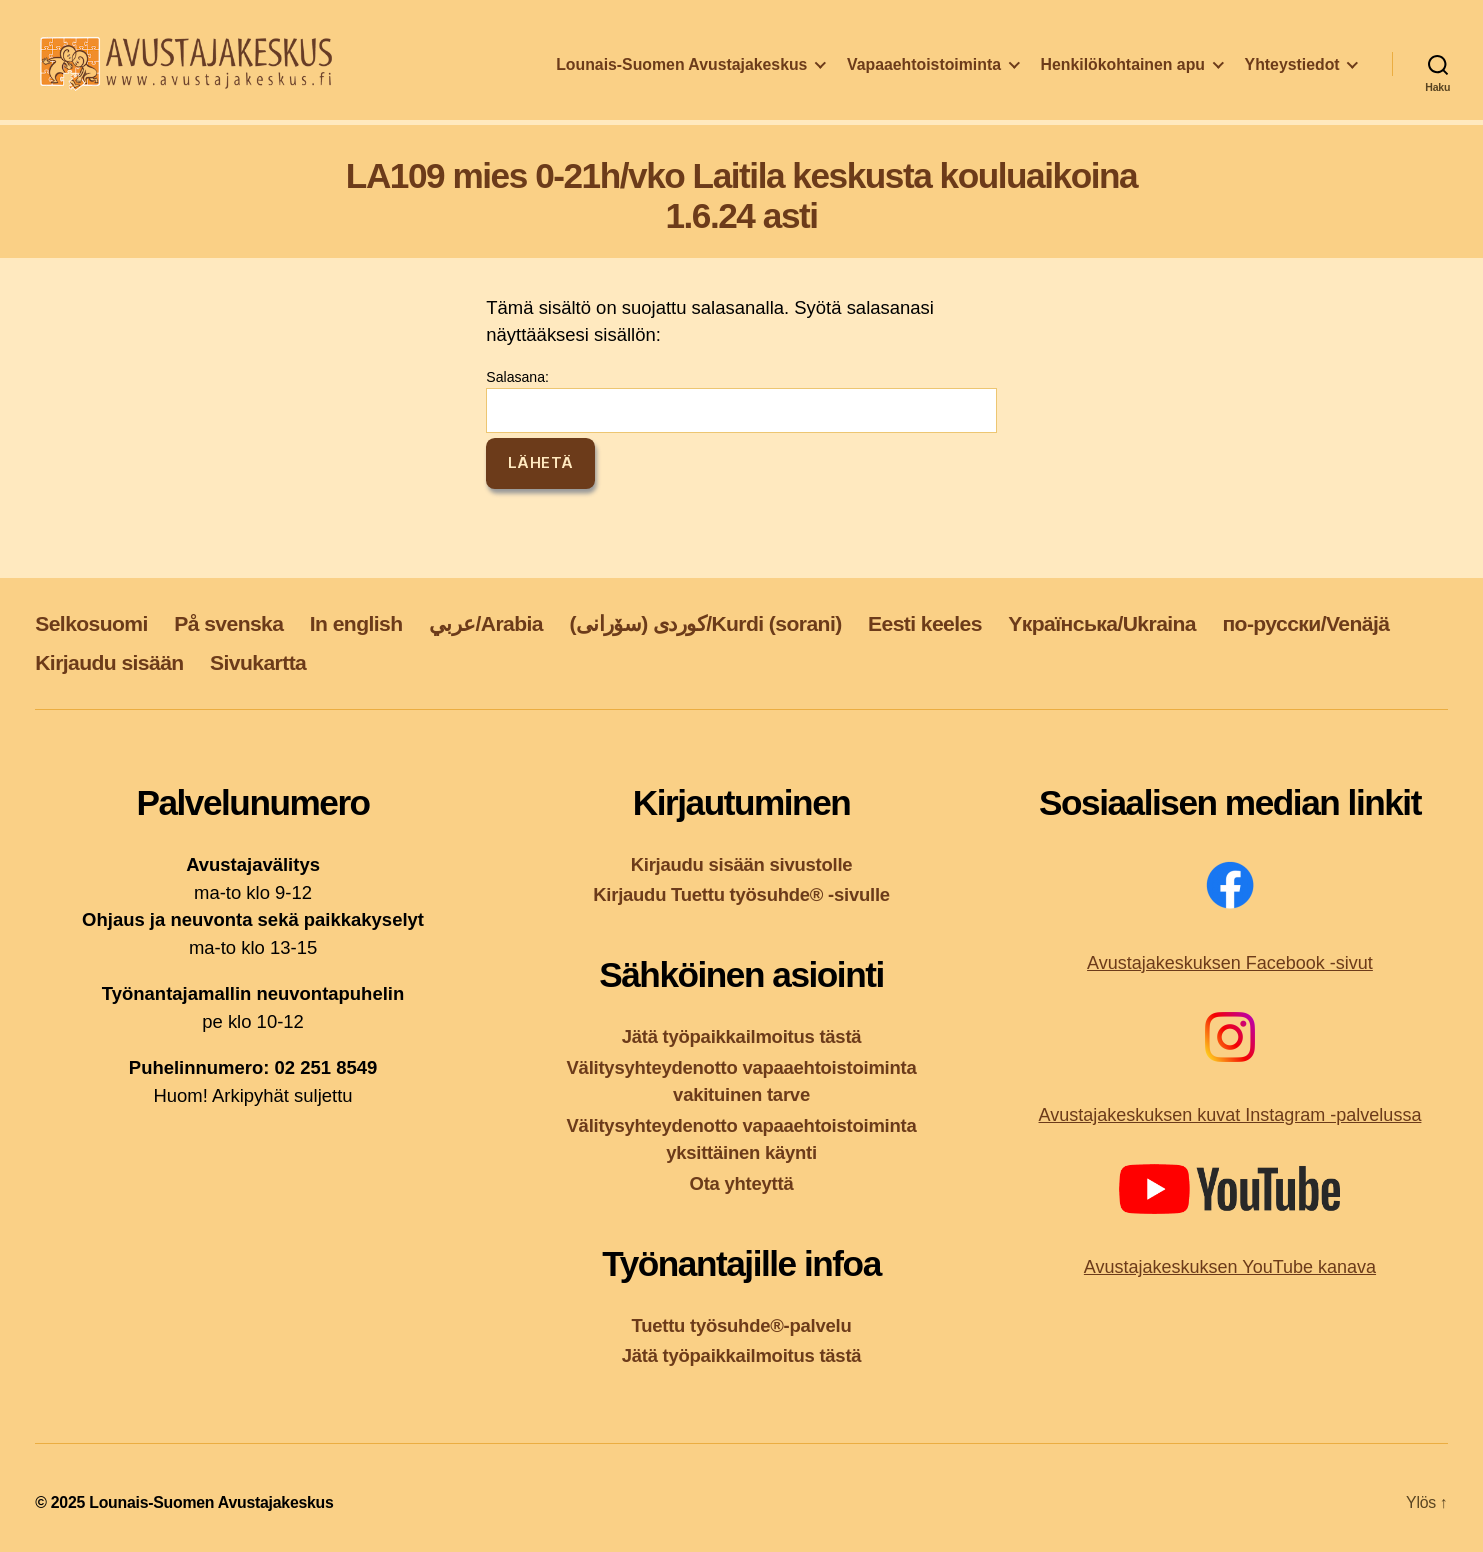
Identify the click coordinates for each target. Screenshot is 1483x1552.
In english (356, 623)
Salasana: (741, 401)
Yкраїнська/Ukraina (1102, 623)
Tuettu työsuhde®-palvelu (742, 1325)
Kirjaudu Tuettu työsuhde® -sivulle (741, 894)
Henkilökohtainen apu (1123, 73)
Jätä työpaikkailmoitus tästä (742, 1036)
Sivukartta (258, 662)
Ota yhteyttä (742, 1183)
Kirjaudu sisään (109, 662)
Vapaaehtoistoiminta (924, 73)
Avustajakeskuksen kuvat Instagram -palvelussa (1230, 1115)
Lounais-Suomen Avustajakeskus (681, 73)
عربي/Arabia (486, 623)
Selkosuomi (91, 623)
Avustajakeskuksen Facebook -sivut (1230, 963)
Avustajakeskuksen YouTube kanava (1230, 1267)
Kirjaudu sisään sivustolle (742, 864)
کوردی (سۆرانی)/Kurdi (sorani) (705, 623)
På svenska (228, 623)
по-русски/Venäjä (1305, 623)
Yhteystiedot (1292, 73)
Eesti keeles (925, 623)
